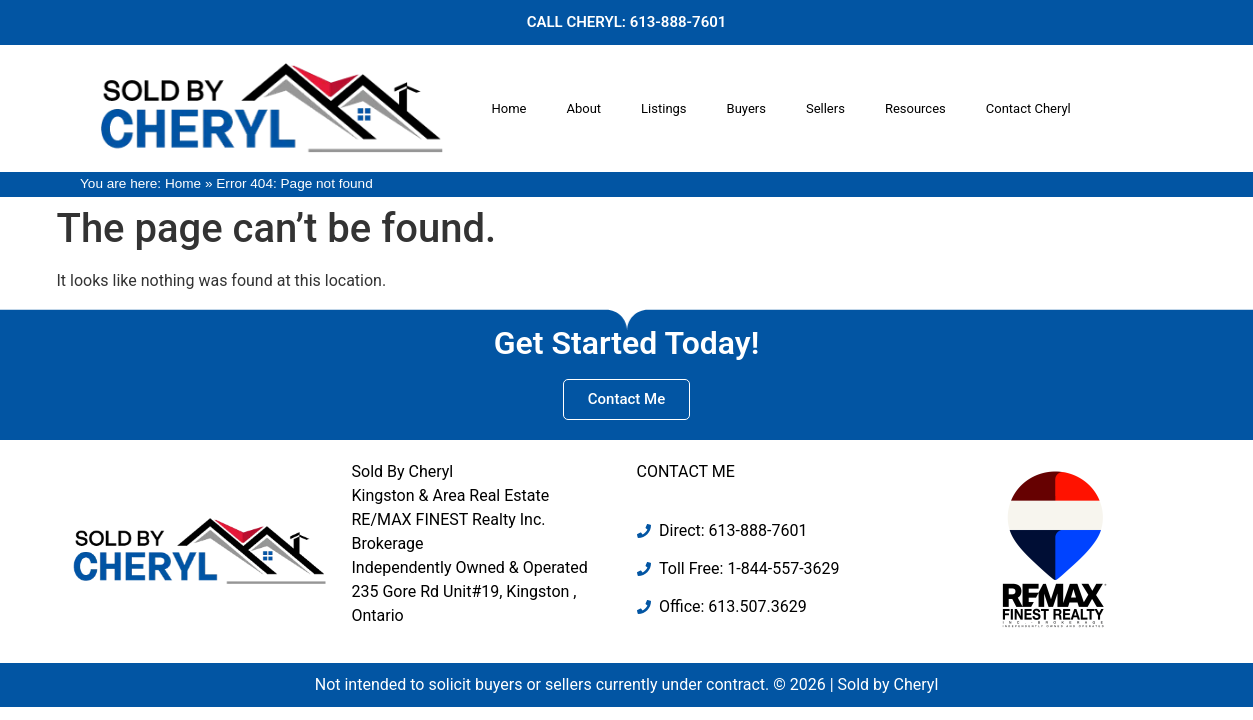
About (583, 108)
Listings (663, 108)
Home (508, 108)
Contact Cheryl (1028, 108)
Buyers (746, 108)
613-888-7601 (678, 22)
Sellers (825, 108)
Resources (915, 108)
